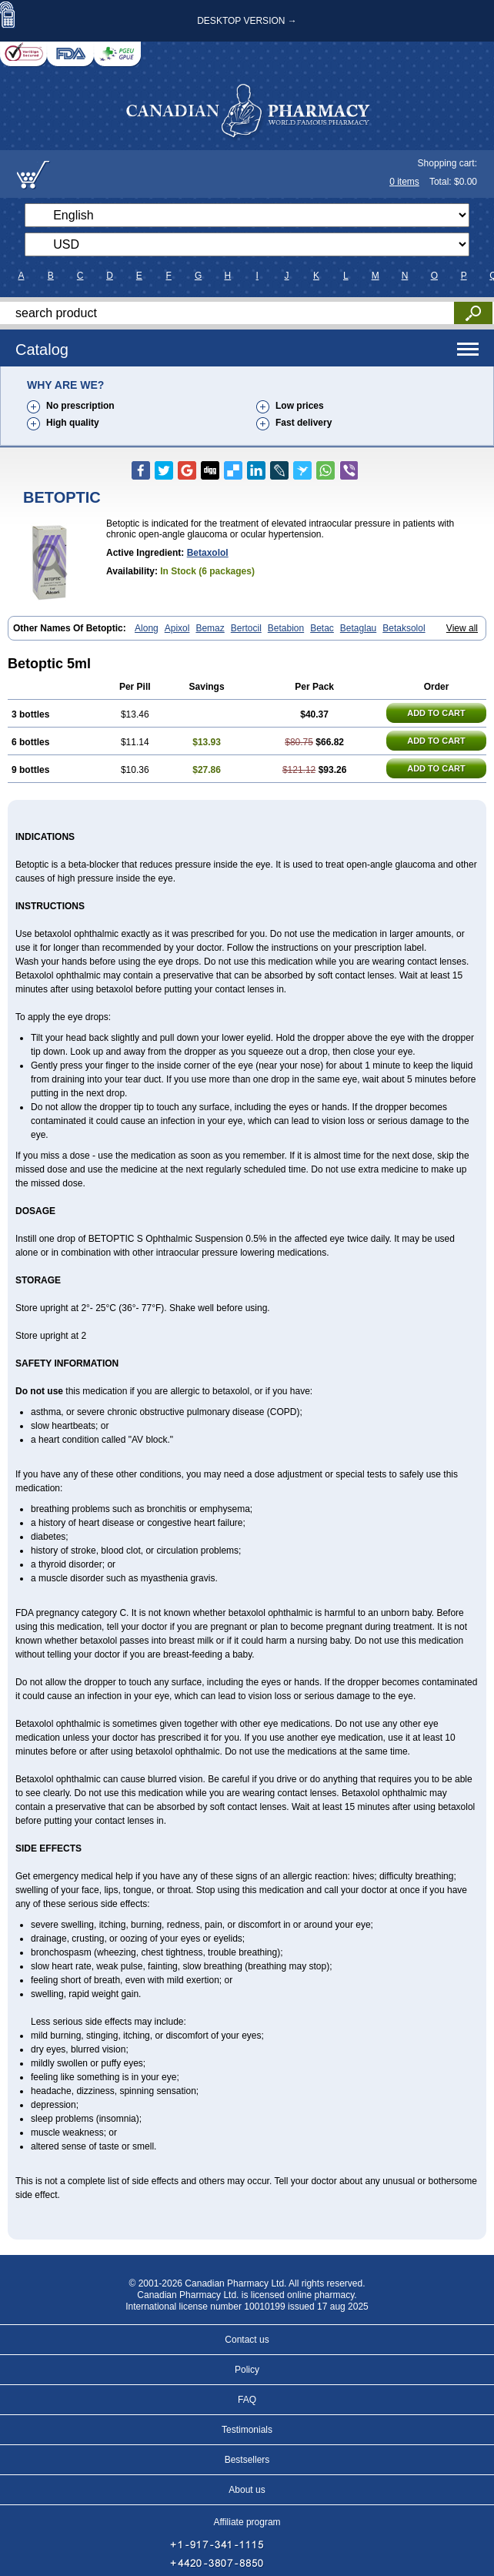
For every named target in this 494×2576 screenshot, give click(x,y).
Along (147, 628)
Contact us (247, 2339)
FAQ (247, 2399)
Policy (247, 2369)
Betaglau (358, 628)
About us (247, 2489)
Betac (322, 628)
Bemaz (209, 628)
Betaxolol (208, 552)
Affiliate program (246, 2522)
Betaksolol (403, 628)
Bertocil (246, 628)
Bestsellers (247, 2459)
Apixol (177, 628)
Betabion (286, 628)
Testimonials (247, 2429)
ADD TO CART (436, 713)
